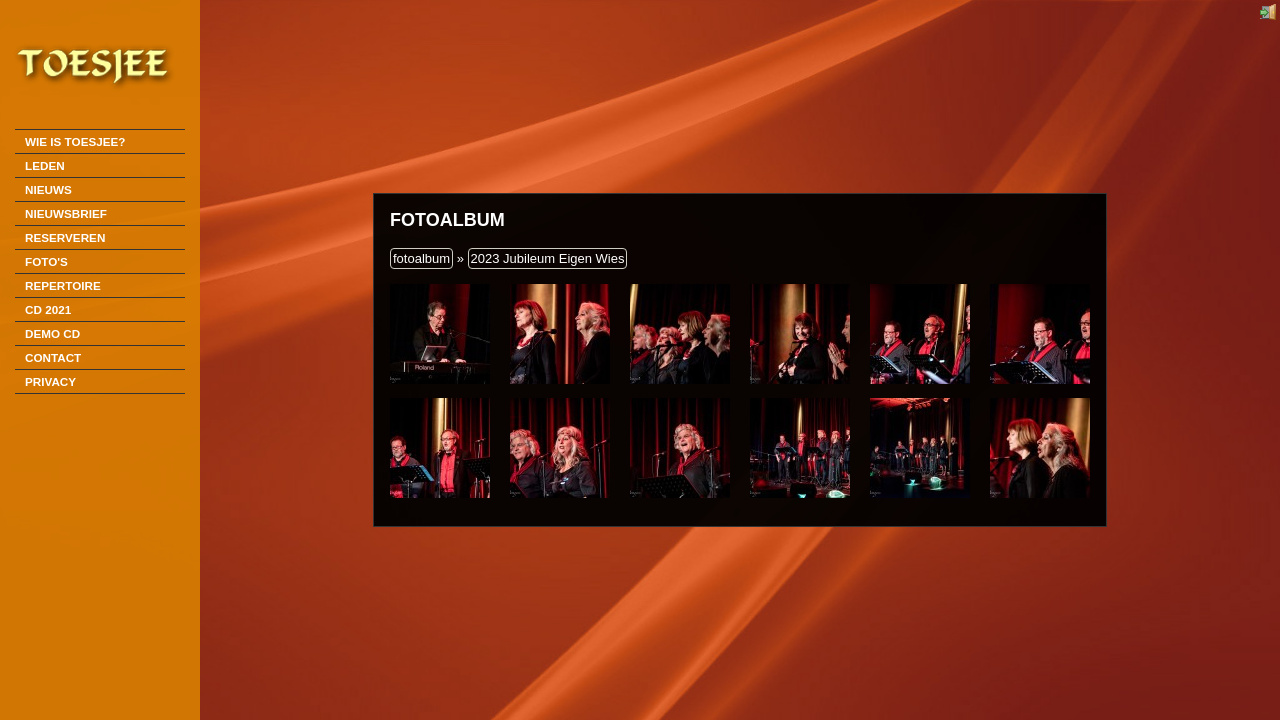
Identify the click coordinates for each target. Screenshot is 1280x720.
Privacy (50, 381)
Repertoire (63, 285)
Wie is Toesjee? (75, 141)
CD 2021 (48, 309)
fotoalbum (421, 258)
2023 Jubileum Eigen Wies (548, 258)
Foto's (46, 261)
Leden (45, 165)
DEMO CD (52, 333)
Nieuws (48, 189)
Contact (53, 357)
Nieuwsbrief (66, 213)
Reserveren (65, 237)
